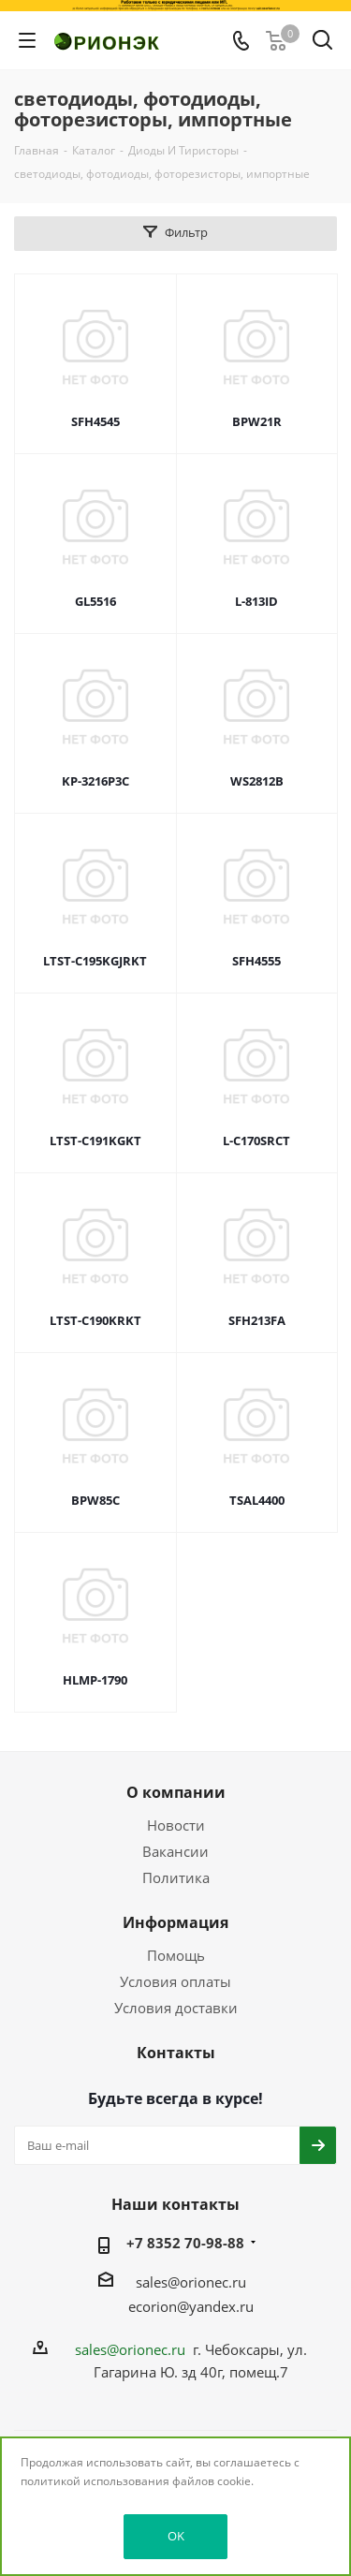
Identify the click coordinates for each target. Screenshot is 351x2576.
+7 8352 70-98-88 (185, 2242)
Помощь (176, 1955)
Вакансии (175, 1851)
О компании (176, 1792)
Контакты (176, 2052)
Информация (175, 1922)
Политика (176, 1877)
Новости (176, 1825)
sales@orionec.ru (191, 2282)
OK (176, 2535)
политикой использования (95, 2481)
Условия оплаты (175, 1981)
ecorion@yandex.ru (191, 2306)
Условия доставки (176, 2007)
